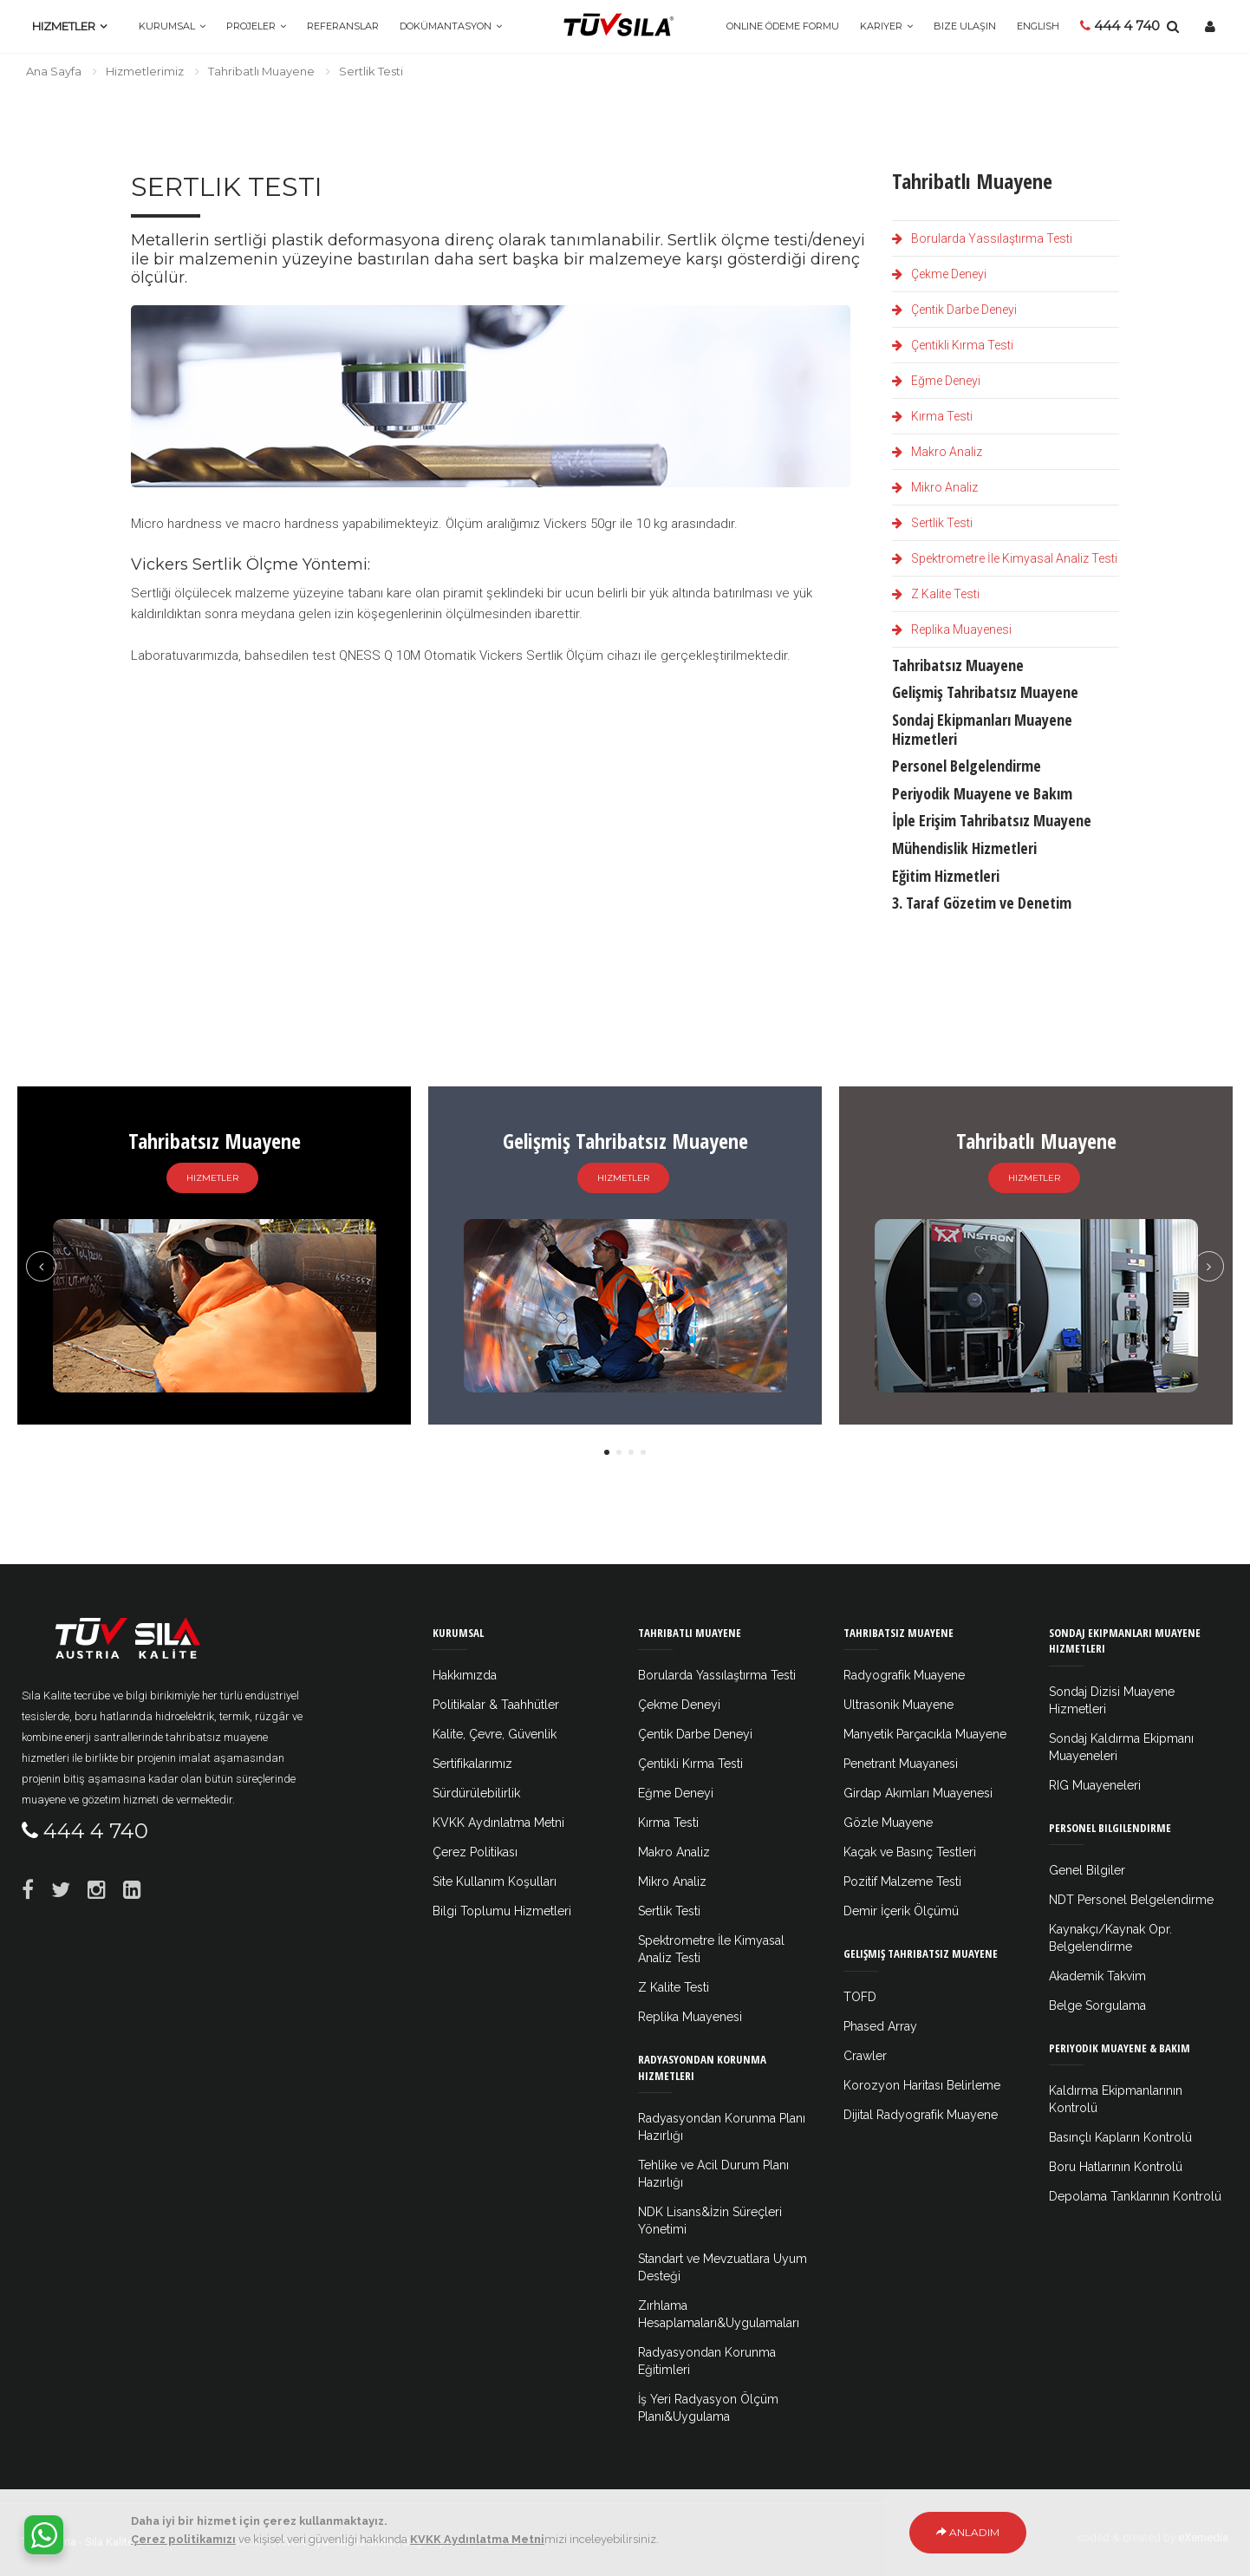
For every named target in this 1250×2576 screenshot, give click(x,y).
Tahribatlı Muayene (261, 71)
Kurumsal (167, 26)
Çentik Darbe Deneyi (954, 309)
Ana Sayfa (53, 71)
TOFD (859, 1997)
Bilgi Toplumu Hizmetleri (502, 1911)
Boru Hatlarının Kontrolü (1115, 2167)
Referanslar (343, 26)
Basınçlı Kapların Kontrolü (1120, 2137)
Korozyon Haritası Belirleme (921, 2085)
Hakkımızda (465, 1675)
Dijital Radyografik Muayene (920, 2115)
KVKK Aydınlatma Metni (498, 1822)
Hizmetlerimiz (145, 71)
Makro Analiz (937, 452)
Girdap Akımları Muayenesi (918, 1793)
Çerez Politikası (475, 1852)
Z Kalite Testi (936, 594)
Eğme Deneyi (936, 381)
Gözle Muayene (888, 1822)
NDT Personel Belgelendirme (1131, 1900)
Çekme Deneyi (939, 274)
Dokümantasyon (446, 26)
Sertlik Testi (932, 523)
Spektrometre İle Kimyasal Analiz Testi (1004, 558)
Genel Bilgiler (1087, 1870)
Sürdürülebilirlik (476, 1793)
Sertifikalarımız (472, 1764)
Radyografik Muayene (904, 1675)
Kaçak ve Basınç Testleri (909, 1852)
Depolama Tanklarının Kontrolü (1135, 2196)
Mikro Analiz (935, 487)
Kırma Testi (932, 416)
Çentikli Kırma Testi (952, 345)
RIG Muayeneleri (1095, 1785)
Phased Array (880, 2026)
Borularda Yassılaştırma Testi (982, 238)
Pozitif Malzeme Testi (902, 1881)
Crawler (865, 2056)
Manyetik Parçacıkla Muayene (924, 1734)
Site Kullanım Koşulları (495, 1881)
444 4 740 (1120, 25)
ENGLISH (1038, 26)
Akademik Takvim (1097, 1976)
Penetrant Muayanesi (900, 1764)
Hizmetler (63, 26)
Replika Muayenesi (952, 629)
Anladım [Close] (967, 2533)
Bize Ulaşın (965, 26)
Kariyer (881, 26)
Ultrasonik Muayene (898, 1705)
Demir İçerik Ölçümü (901, 1911)
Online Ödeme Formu (782, 26)
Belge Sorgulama (1097, 2005)
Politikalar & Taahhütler (496, 1705)
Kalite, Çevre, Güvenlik (495, 1734)
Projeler (251, 26)
